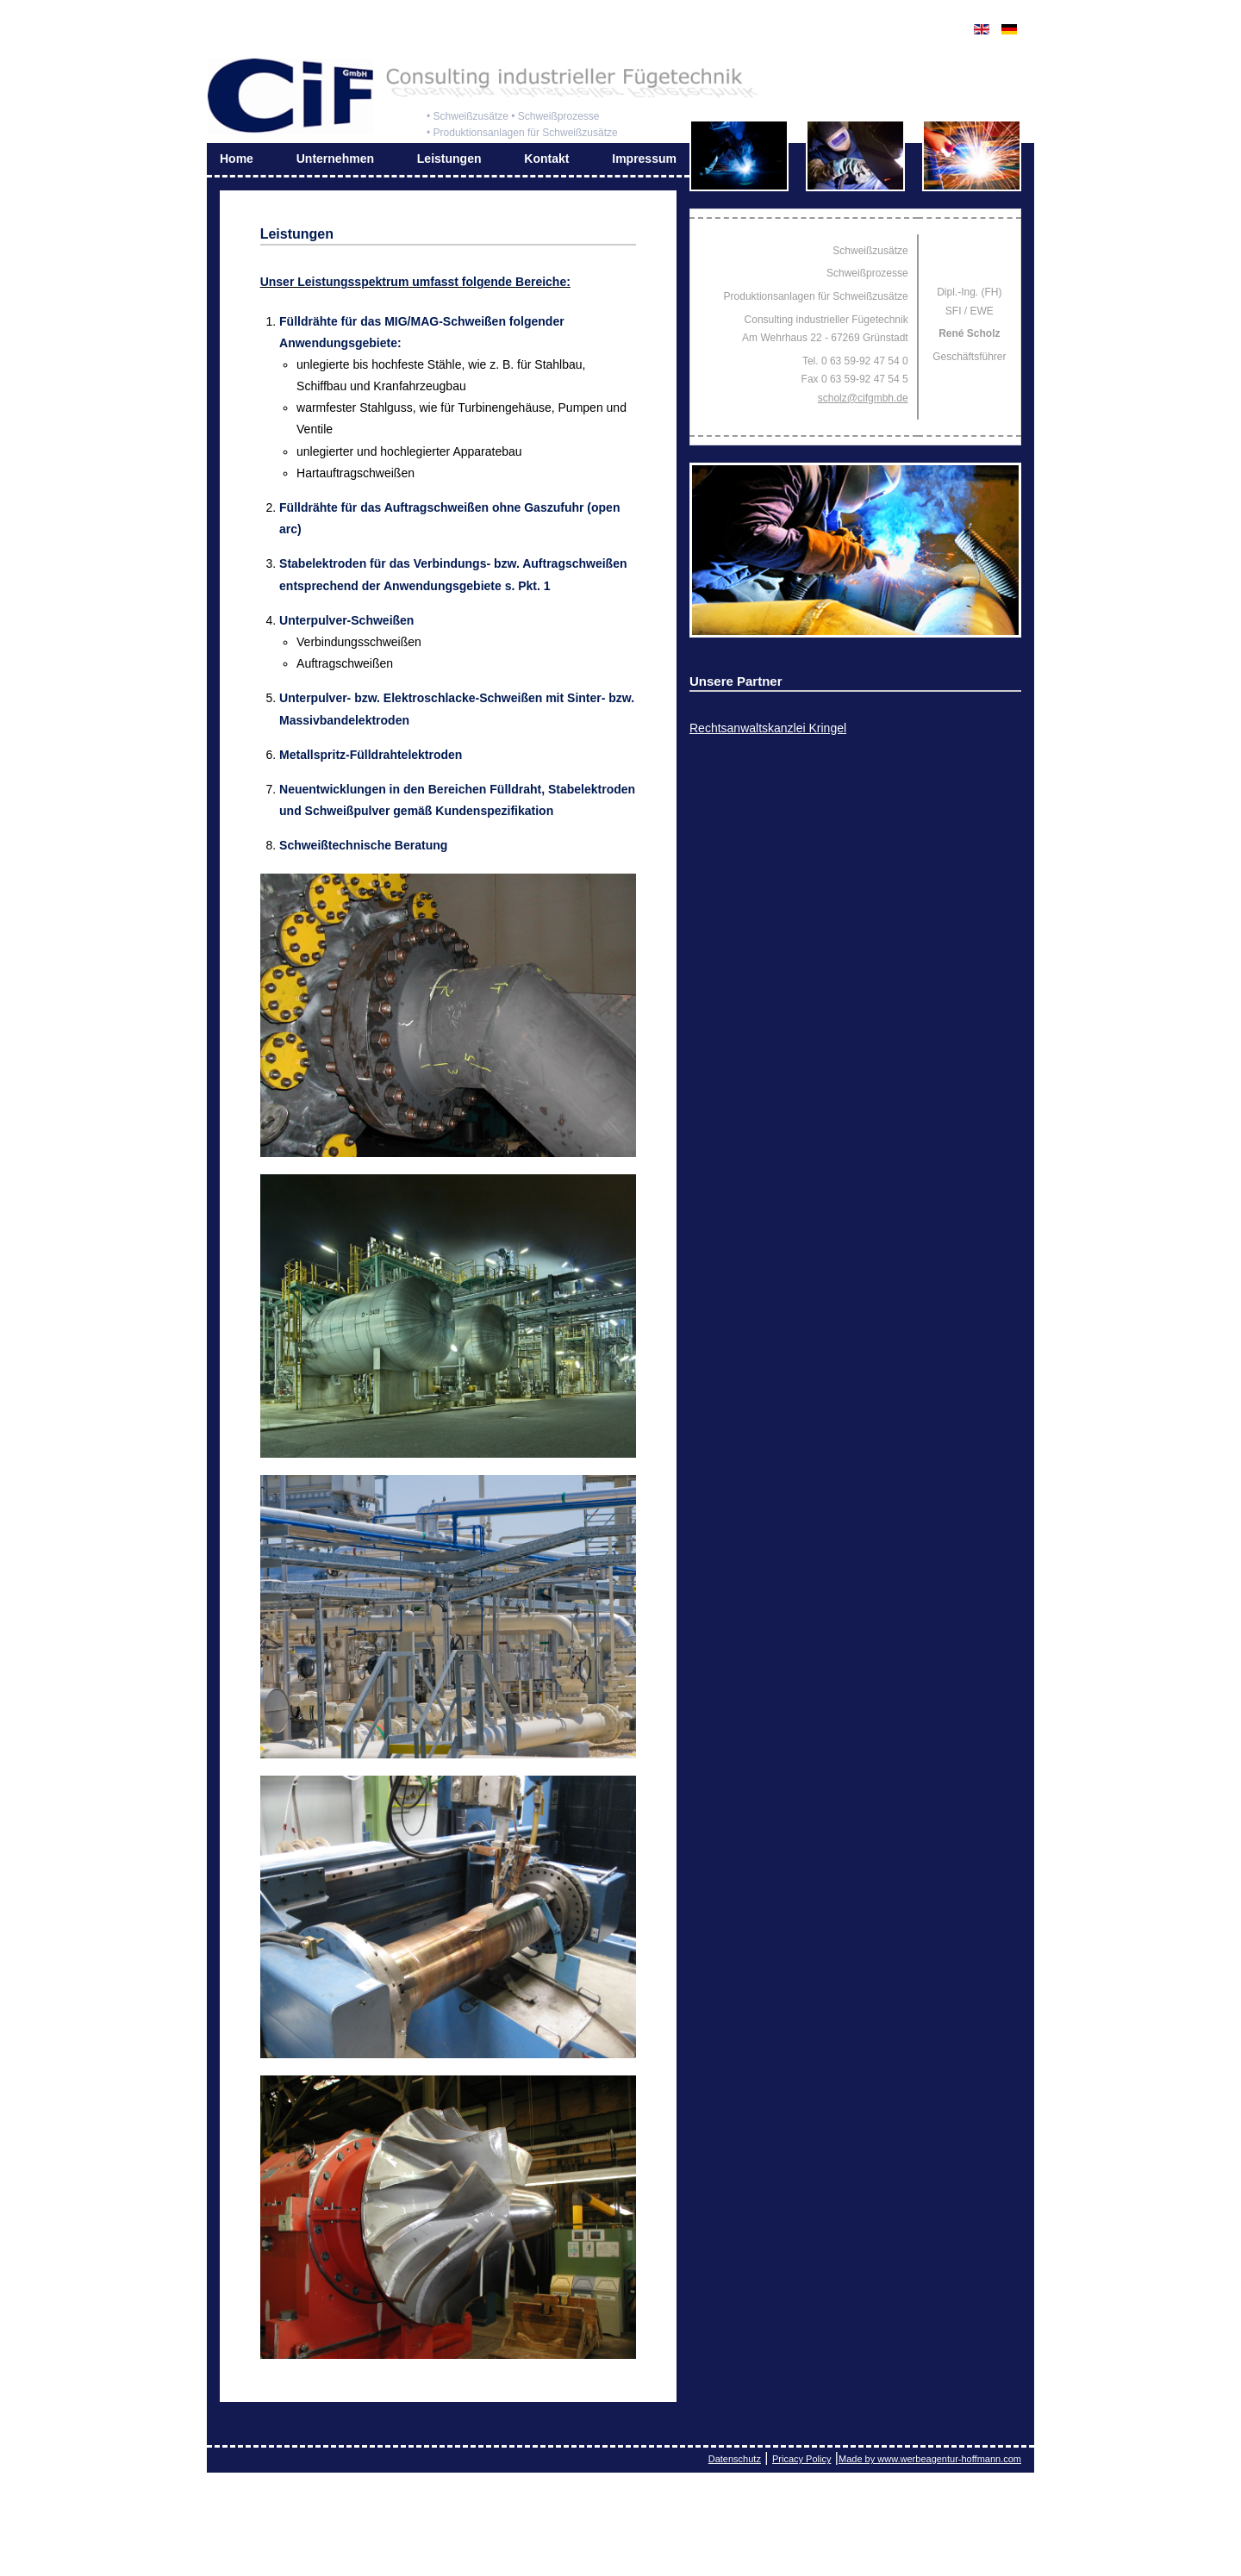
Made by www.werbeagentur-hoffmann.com (930, 2459)
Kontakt (546, 158)
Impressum (644, 158)
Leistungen (449, 158)
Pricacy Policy (801, 2459)
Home (236, 158)
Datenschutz (734, 2459)
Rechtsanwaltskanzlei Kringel (767, 728)
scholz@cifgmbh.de (863, 398)
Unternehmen (335, 158)
